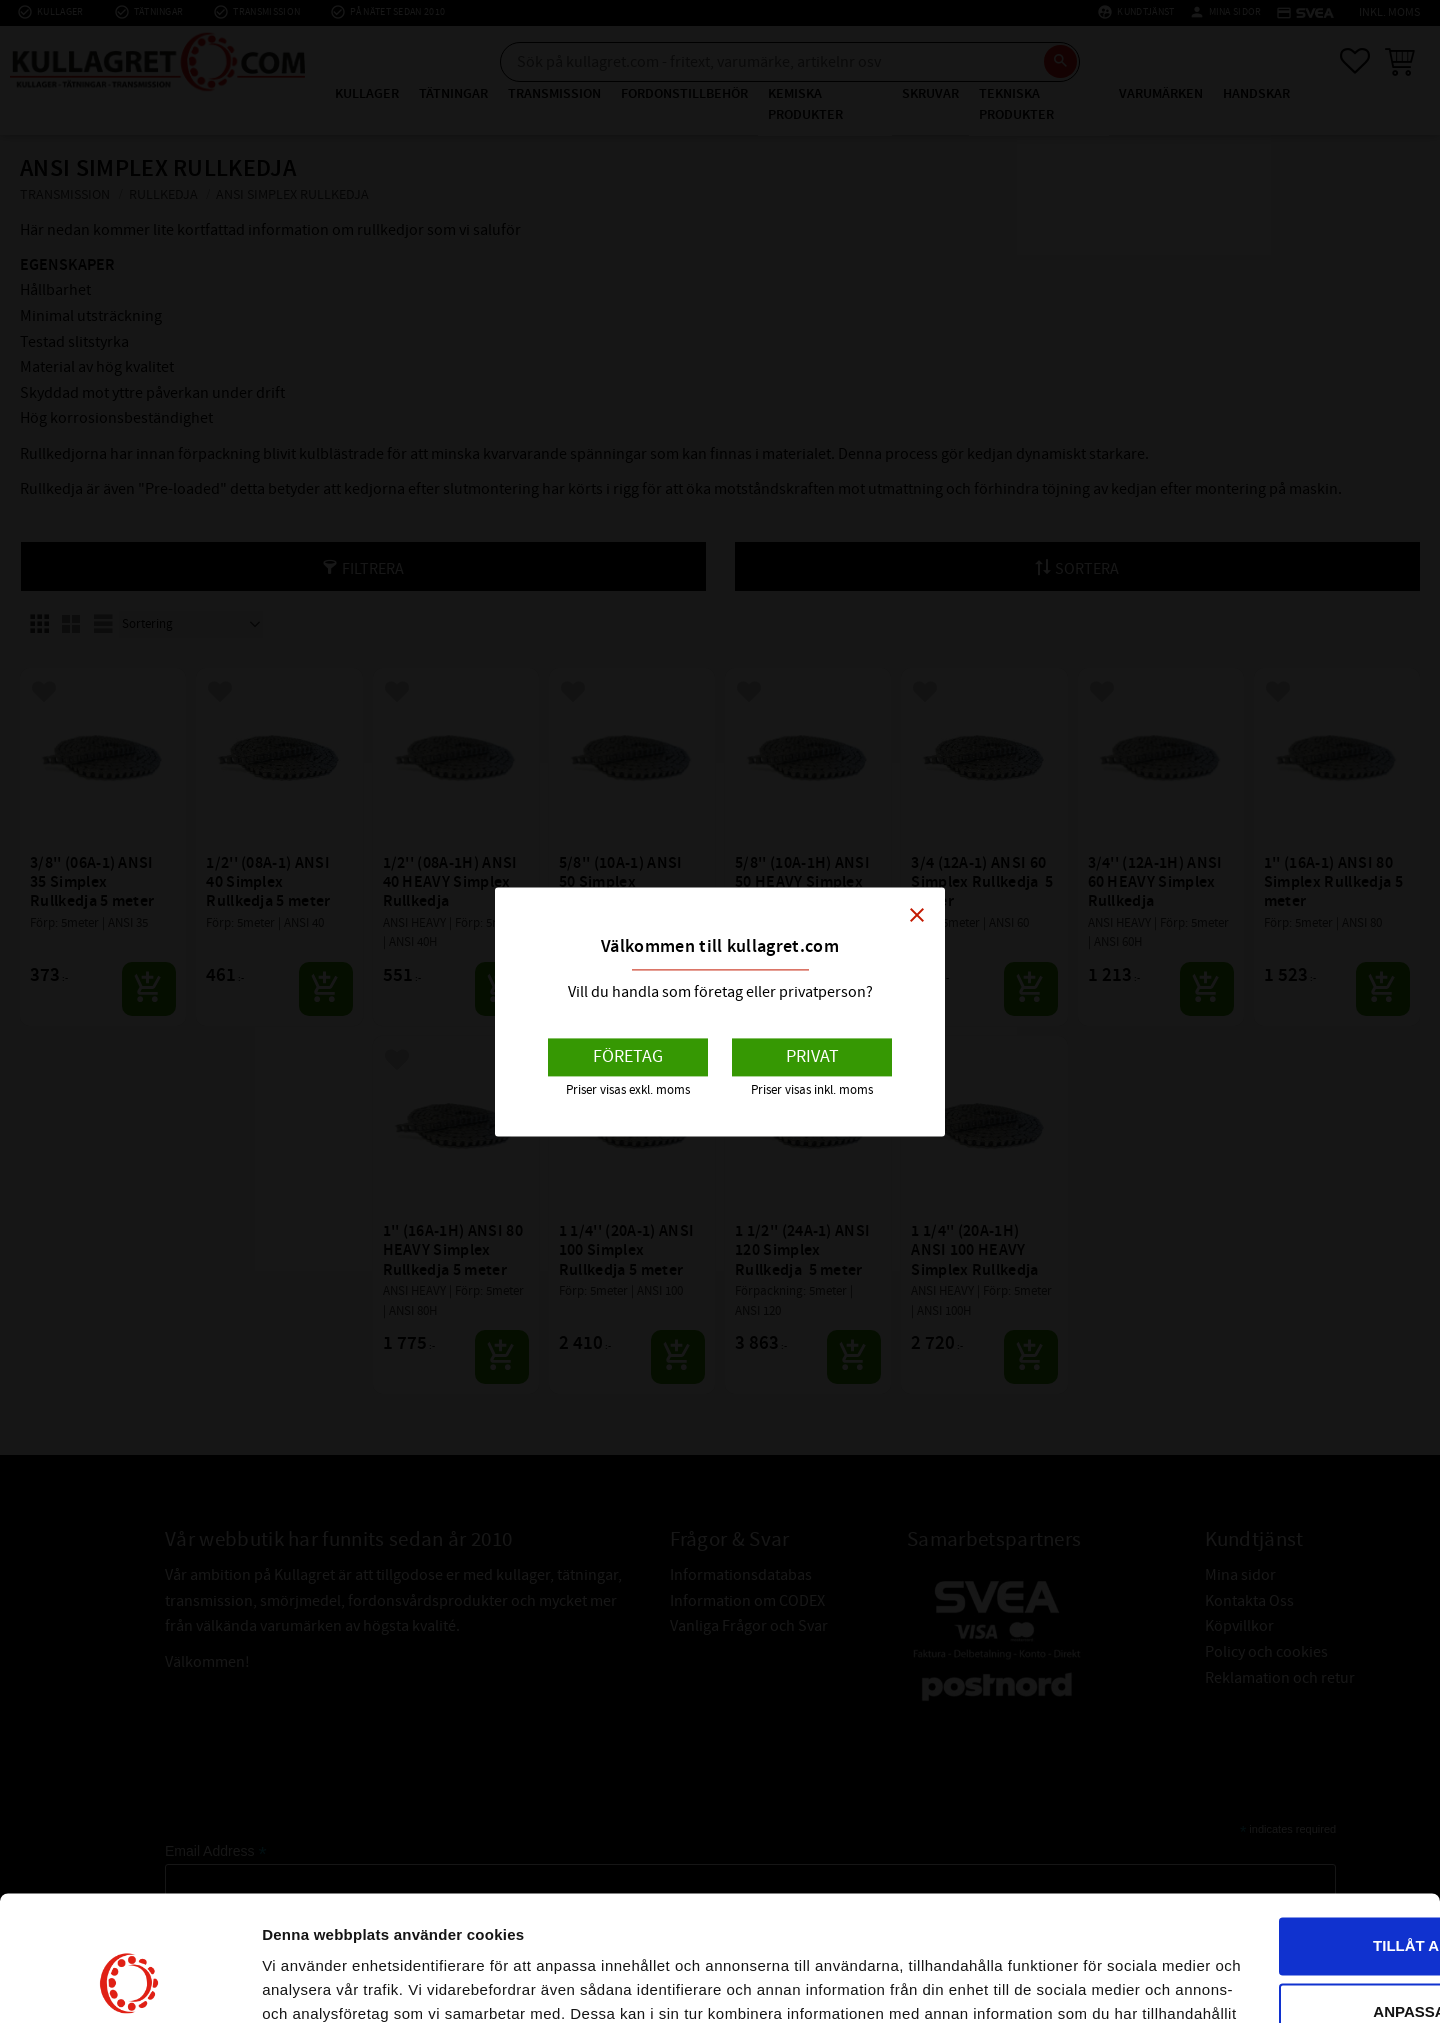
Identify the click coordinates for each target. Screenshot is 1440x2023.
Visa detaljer (306, 1983)
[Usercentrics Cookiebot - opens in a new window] (129, 1984)
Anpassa (1274, 1877)
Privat (812, 1057)
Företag (628, 1057)
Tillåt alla (1272, 1812)
